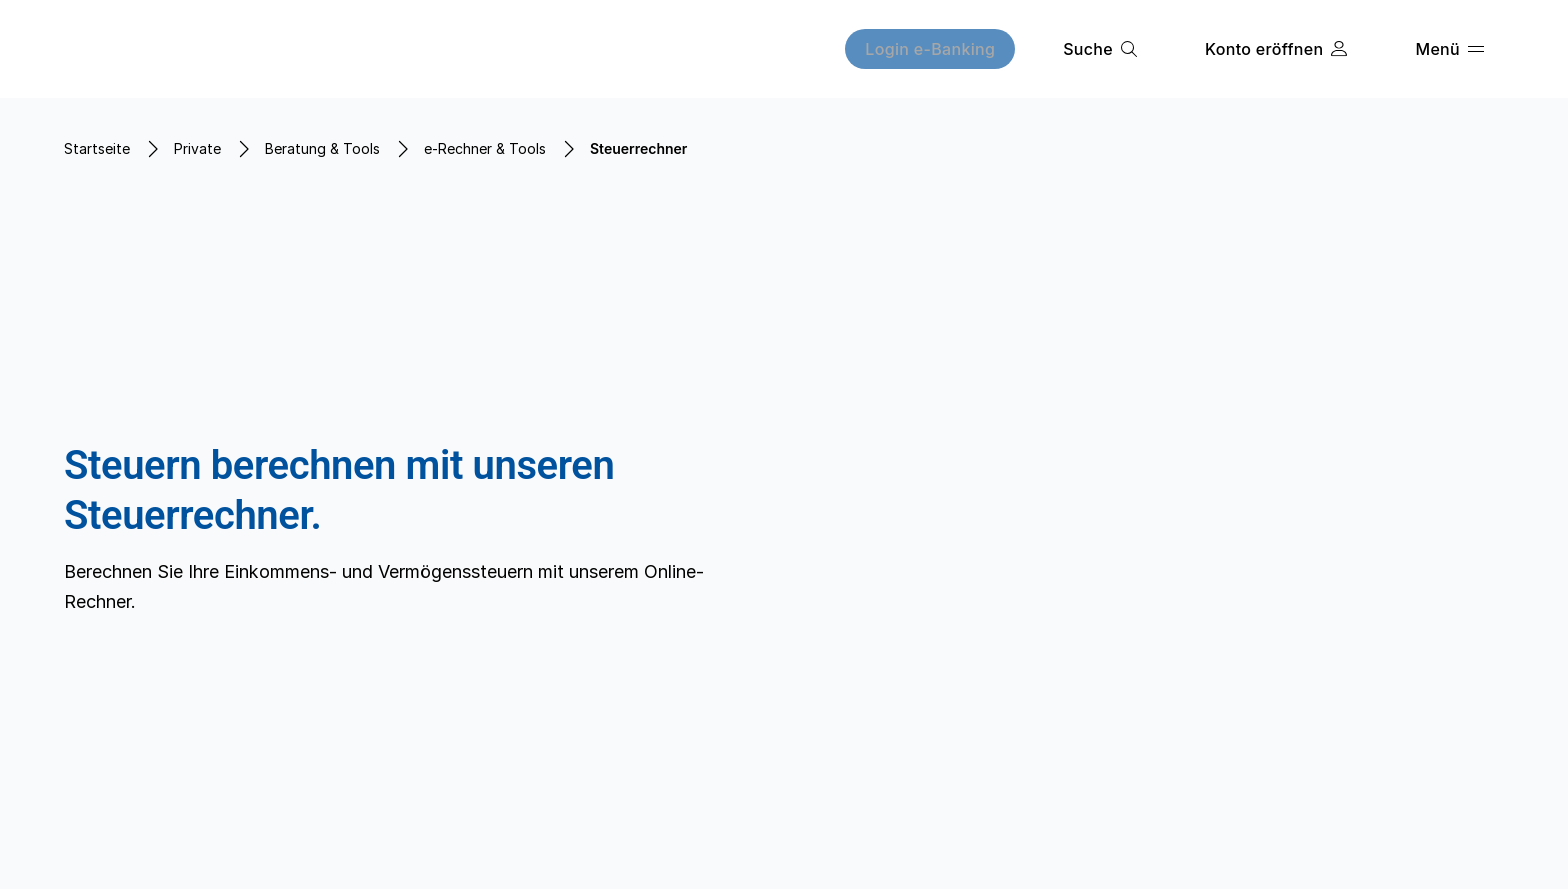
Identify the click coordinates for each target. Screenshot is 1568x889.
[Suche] (1100, 49)
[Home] (188, 49)
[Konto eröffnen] (1276, 49)
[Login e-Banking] (930, 49)
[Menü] (1449, 49)
